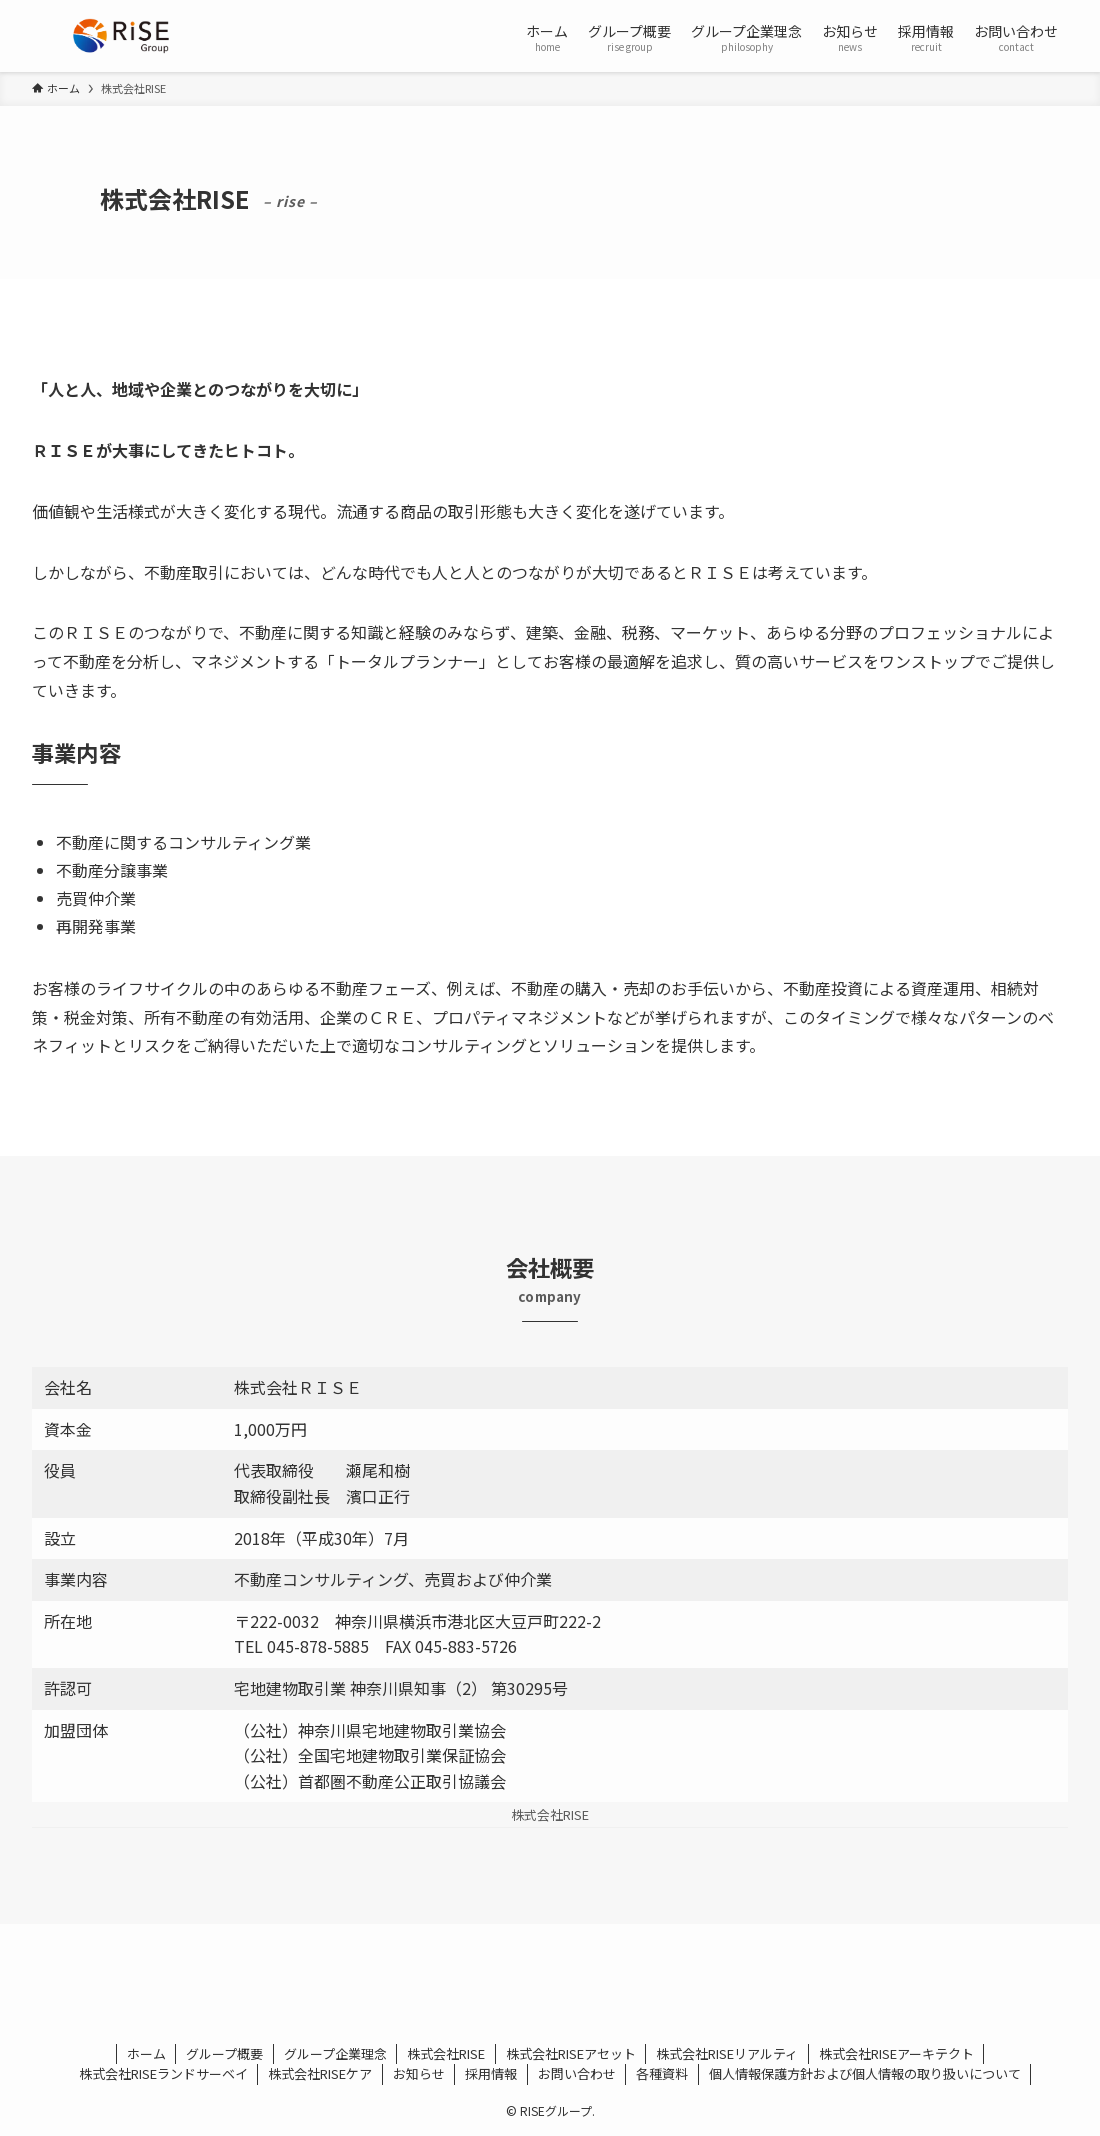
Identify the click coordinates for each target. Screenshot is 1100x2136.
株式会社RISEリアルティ (727, 2053)
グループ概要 (224, 2053)
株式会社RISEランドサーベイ (163, 2073)
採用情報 (491, 2073)
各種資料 (662, 2073)
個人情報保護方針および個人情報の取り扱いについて (865, 2073)
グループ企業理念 (335, 2053)
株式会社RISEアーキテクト (896, 2053)
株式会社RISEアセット (571, 2053)
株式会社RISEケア (320, 2073)
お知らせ (419, 2073)
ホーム (146, 2053)
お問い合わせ (577, 2073)
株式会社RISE (446, 2053)
